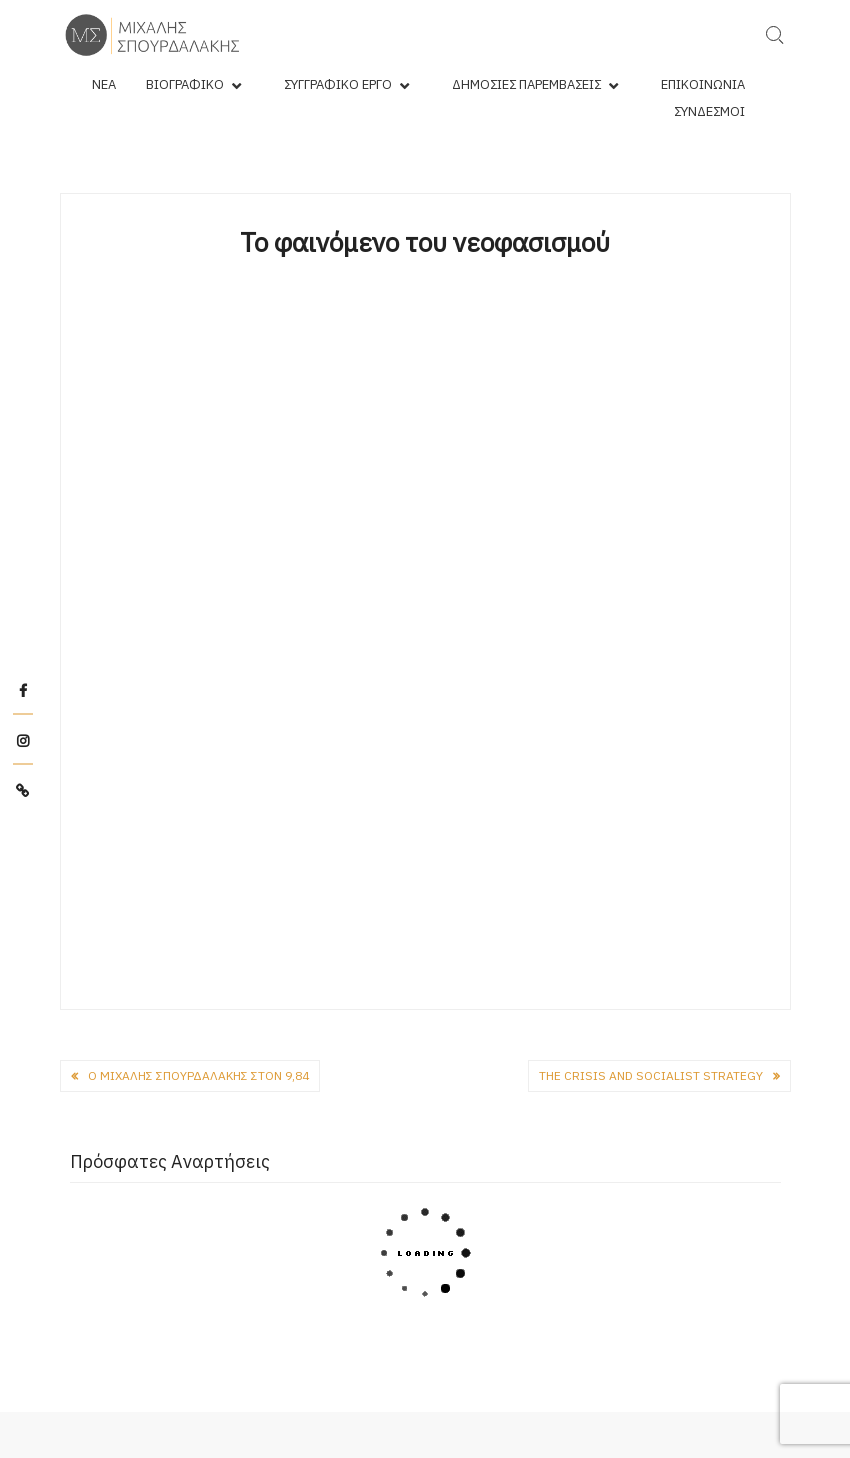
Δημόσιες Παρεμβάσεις (526, 84)
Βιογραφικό (185, 84)
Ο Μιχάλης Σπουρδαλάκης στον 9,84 (198, 1075)
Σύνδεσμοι (709, 111)
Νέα (104, 84)
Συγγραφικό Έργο (338, 84)
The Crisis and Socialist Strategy (651, 1075)
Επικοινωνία (703, 84)
